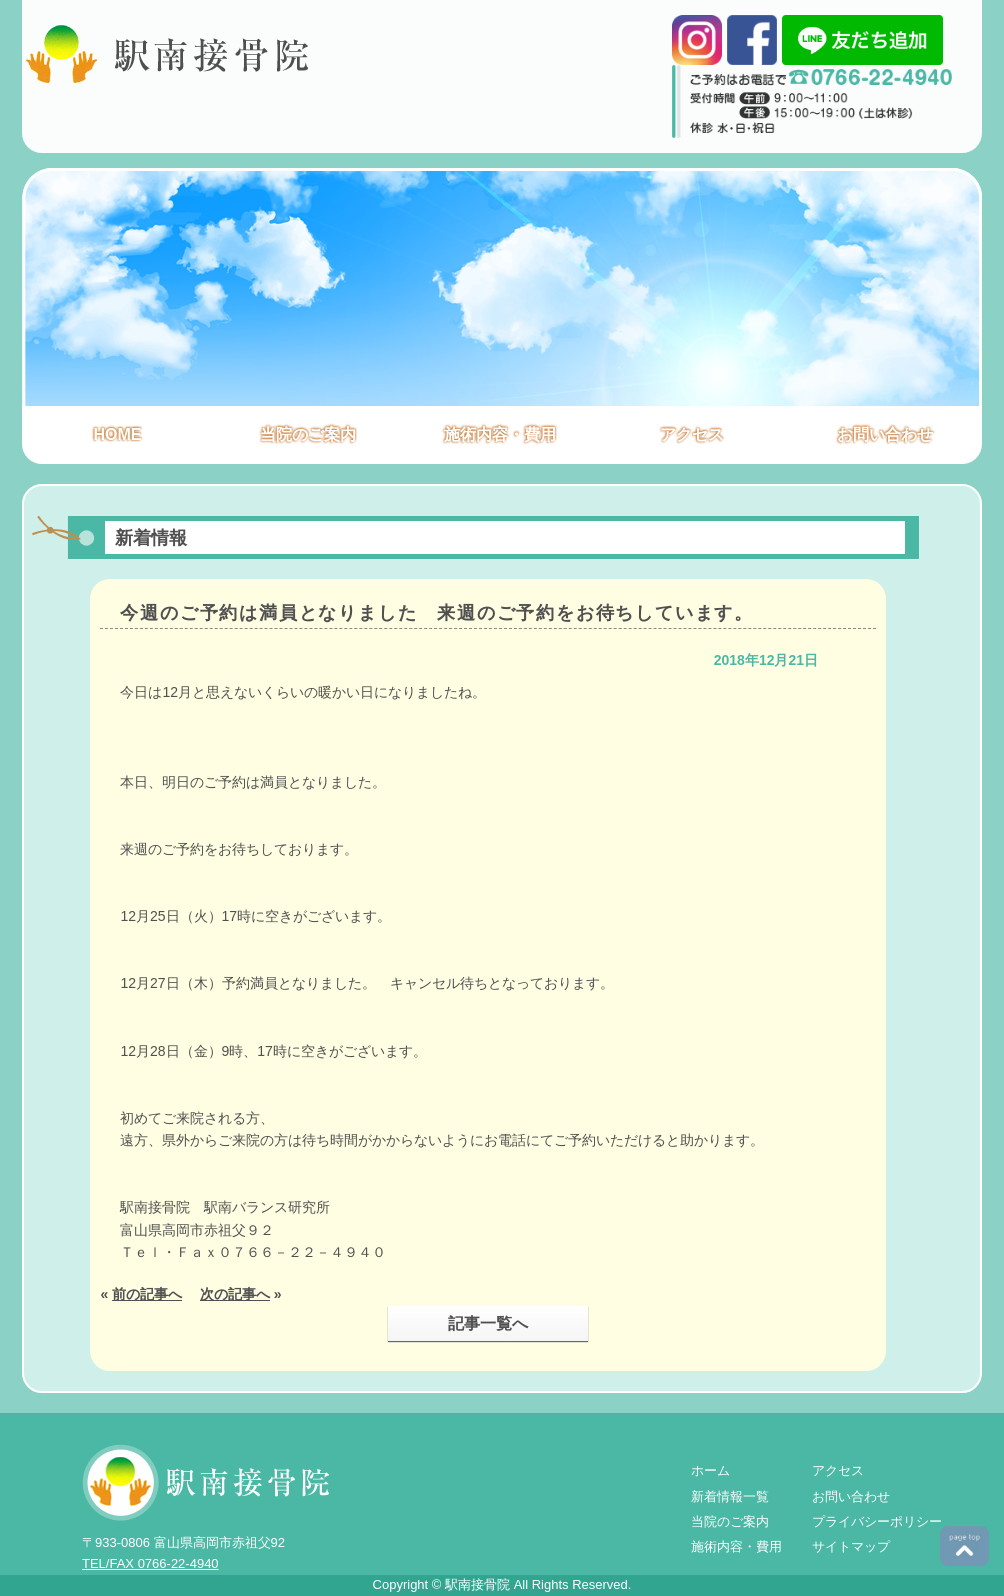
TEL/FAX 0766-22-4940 (150, 1563)
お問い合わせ (885, 434)
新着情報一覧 (730, 1496)
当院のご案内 (308, 434)
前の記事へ (147, 1294)
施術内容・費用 (500, 434)
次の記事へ (235, 1294)
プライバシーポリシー (877, 1521)
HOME (118, 434)
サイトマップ (851, 1546)
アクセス (692, 434)
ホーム (710, 1470)
